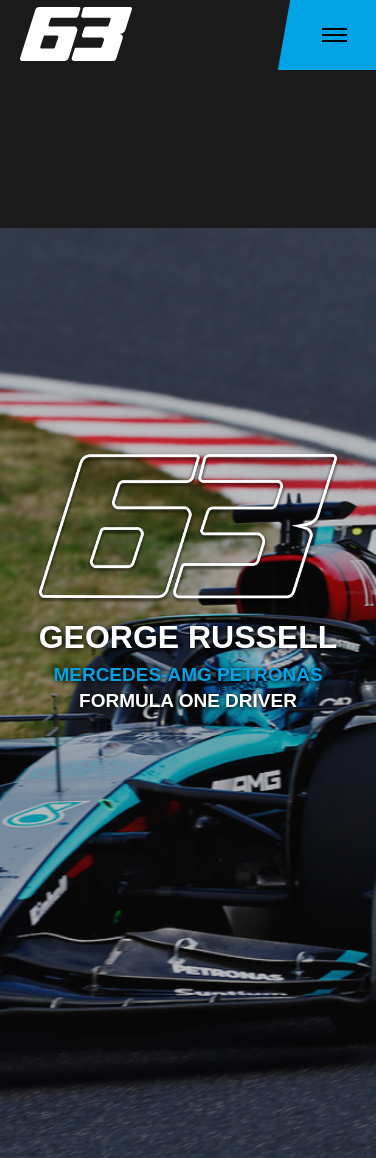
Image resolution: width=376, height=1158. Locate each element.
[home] (80, 34)
